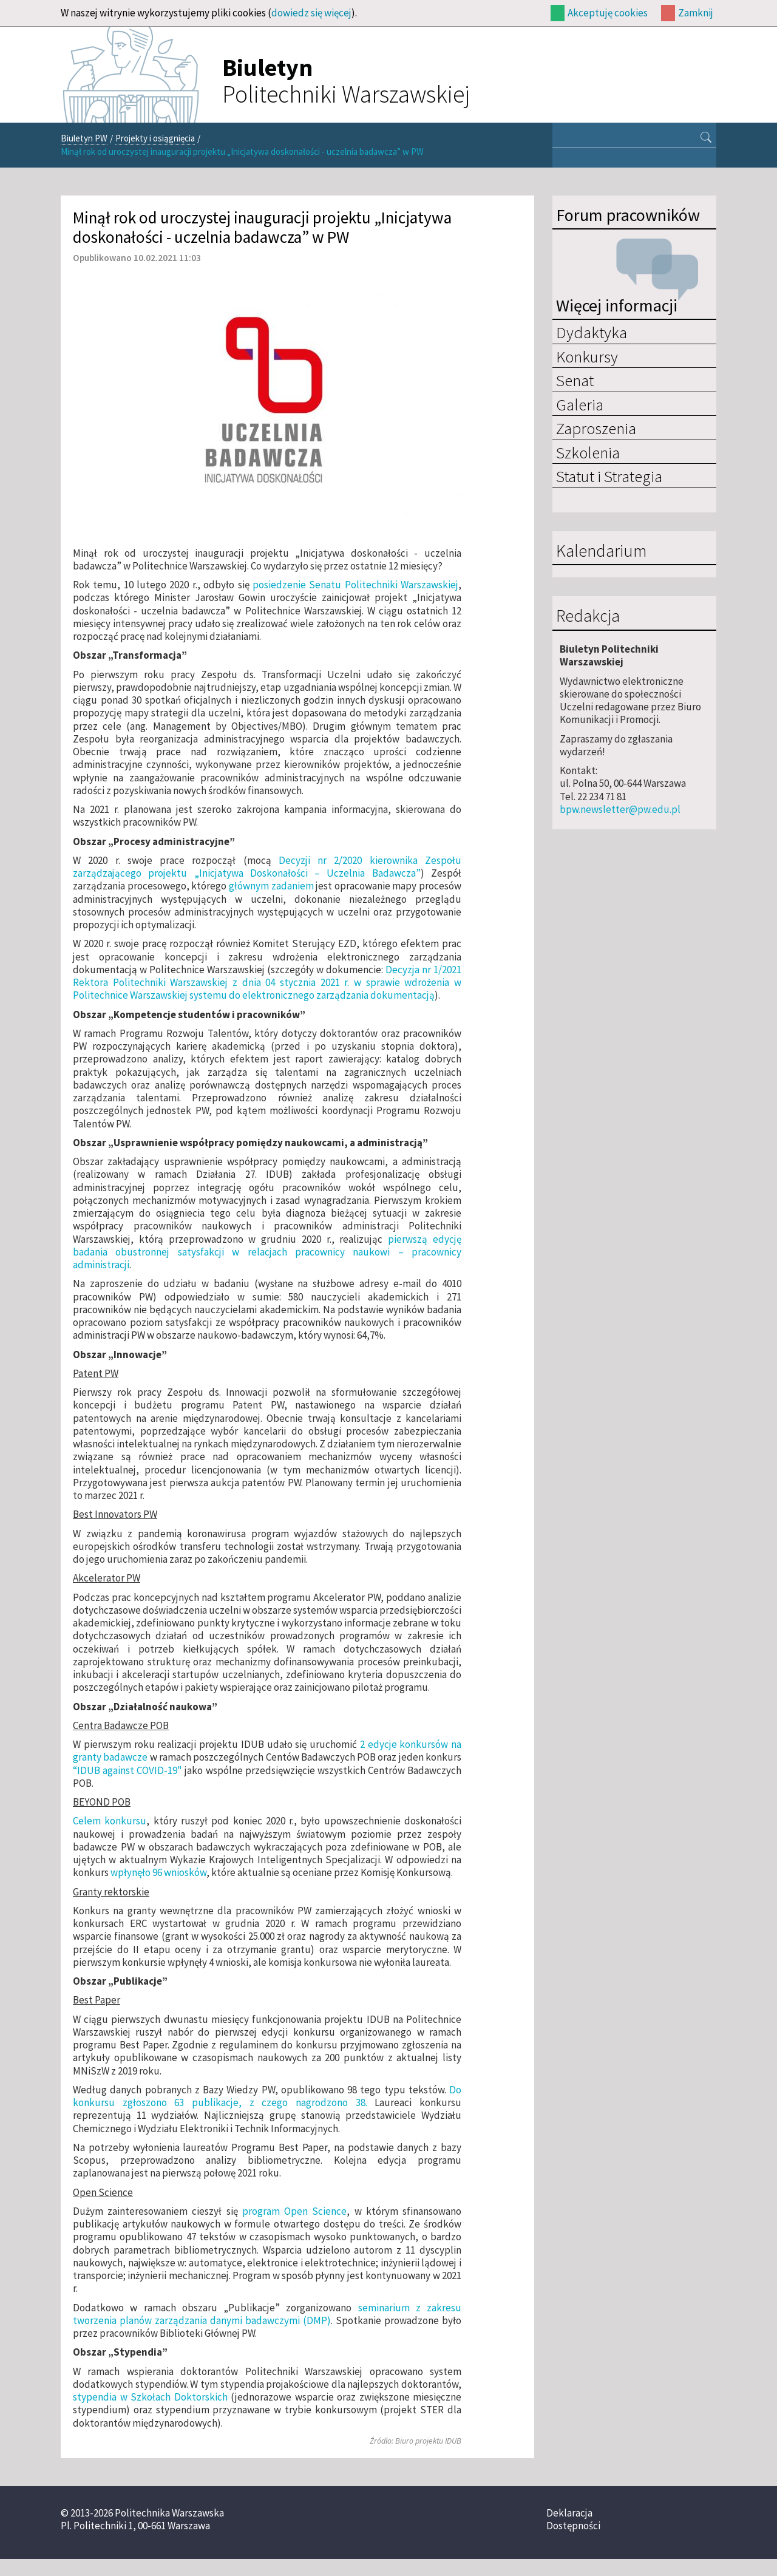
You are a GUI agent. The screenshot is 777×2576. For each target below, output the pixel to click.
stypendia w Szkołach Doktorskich (150, 2397)
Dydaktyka (591, 332)
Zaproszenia (596, 428)
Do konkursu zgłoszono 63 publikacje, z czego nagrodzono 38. (267, 2096)
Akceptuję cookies (608, 12)
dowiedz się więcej (311, 12)
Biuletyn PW (84, 138)
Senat (575, 380)
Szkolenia (588, 452)
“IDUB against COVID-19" (127, 1770)
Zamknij (695, 12)
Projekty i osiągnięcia (155, 138)
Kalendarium (601, 551)
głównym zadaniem (271, 885)
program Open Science (294, 2211)
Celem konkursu (109, 1820)
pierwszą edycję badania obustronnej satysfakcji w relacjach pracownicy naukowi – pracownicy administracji (267, 1252)
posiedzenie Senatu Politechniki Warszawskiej (355, 584)
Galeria (579, 404)
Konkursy (587, 356)
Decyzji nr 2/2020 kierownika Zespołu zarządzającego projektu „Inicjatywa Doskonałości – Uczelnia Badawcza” (267, 867)
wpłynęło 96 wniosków (158, 1872)
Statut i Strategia (609, 476)
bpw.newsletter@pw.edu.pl (620, 809)
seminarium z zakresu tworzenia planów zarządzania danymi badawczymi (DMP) (267, 2314)
